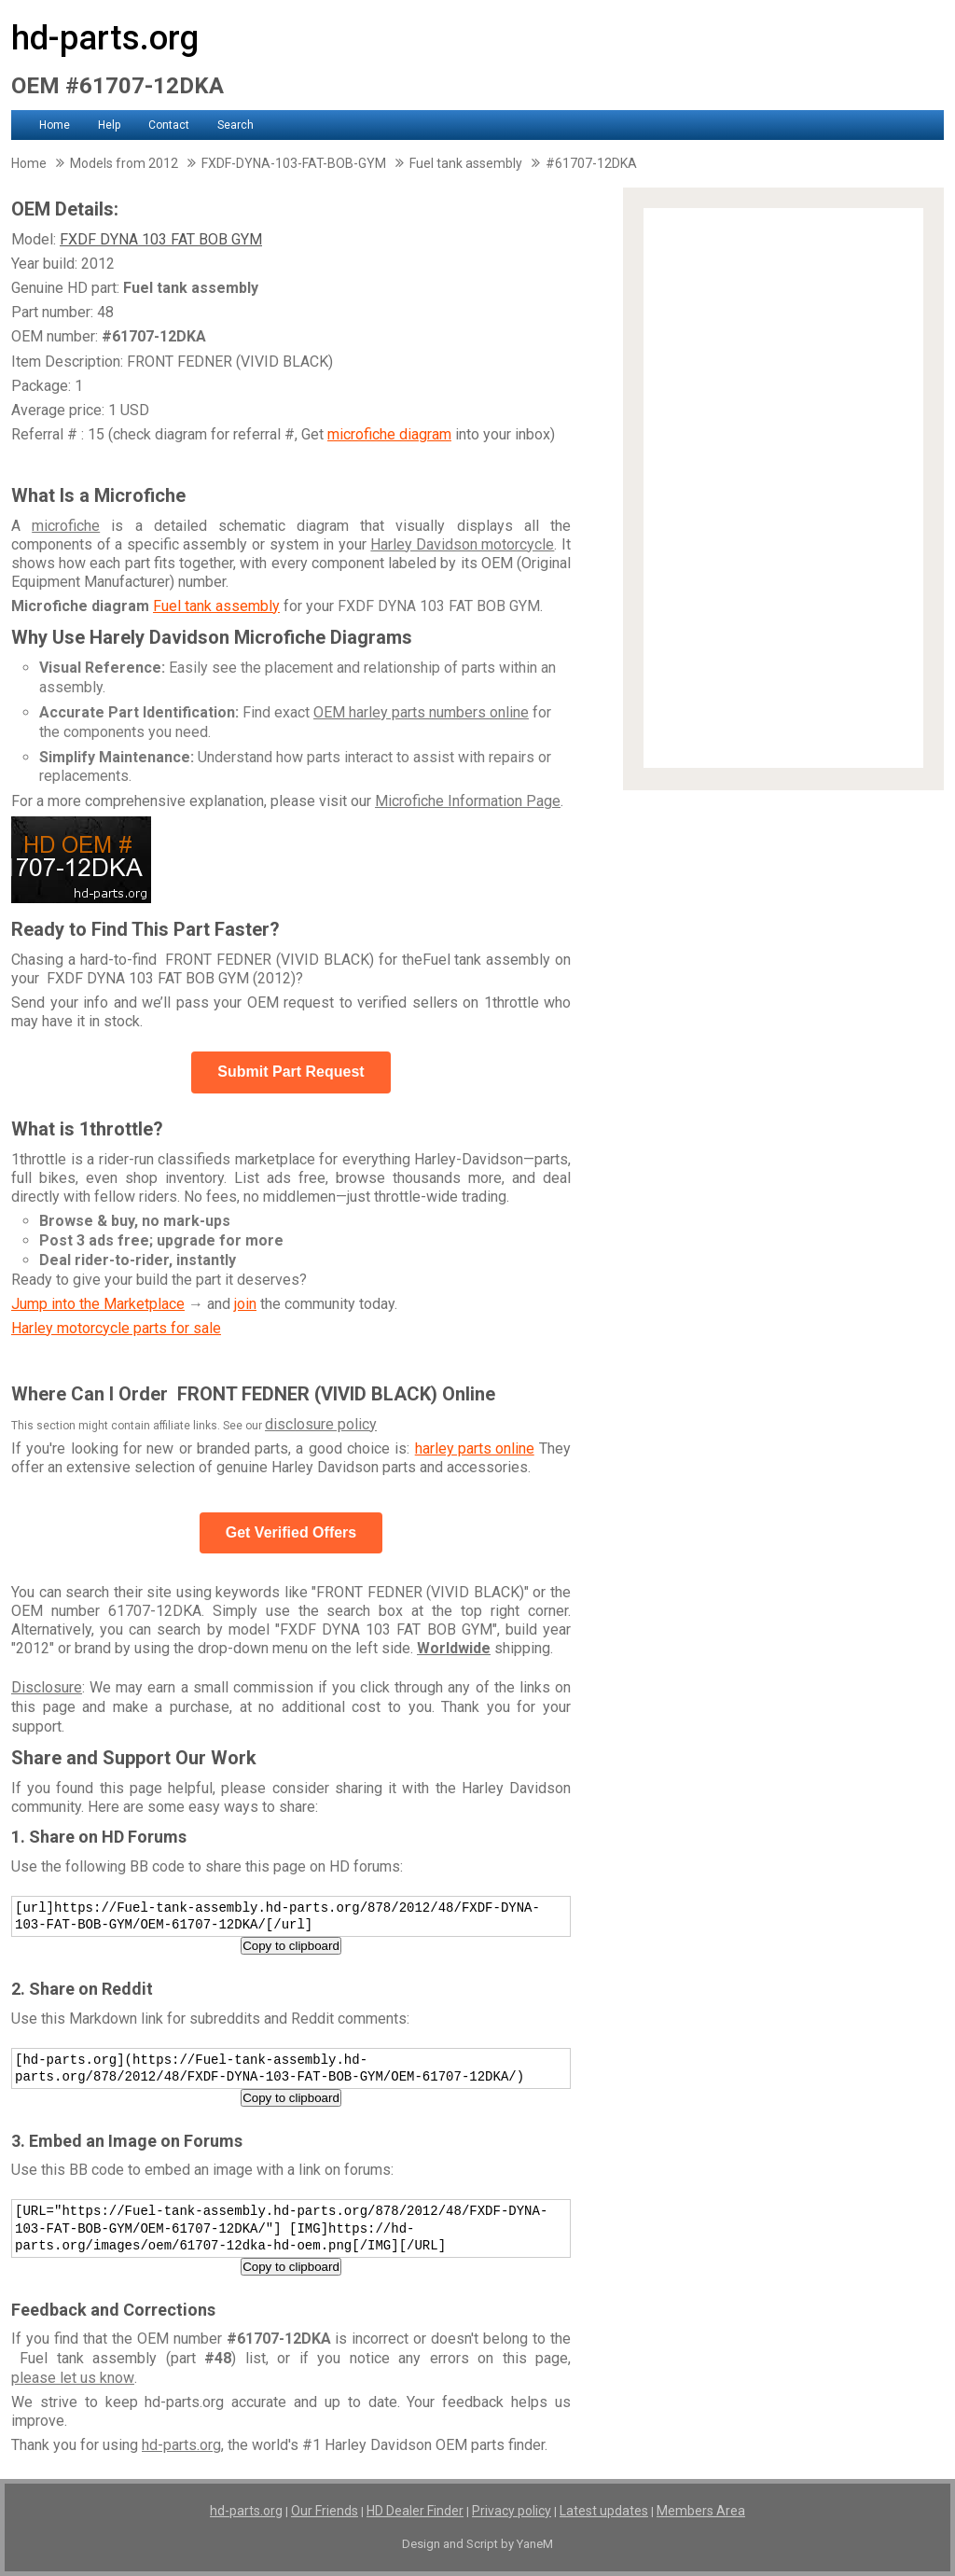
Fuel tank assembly (216, 606)
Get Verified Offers (291, 1532)
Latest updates (604, 2510)
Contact (168, 125)
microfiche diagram (389, 434)
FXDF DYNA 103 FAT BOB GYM (161, 239)
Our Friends (324, 2510)
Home (54, 125)
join (245, 1304)
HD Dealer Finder (415, 2510)
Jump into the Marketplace (98, 1304)
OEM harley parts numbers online (421, 712)
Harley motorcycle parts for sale (116, 1328)
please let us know (72, 2378)
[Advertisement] (783, 488)
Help (109, 125)
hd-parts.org (105, 38)
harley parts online (474, 1448)
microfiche (66, 526)
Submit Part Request (290, 1071)
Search (235, 125)
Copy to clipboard (290, 1946)
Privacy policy (511, 2510)
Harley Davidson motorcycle (462, 544)
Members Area (701, 2510)
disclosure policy (321, 1424)
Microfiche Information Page (468, 801)
